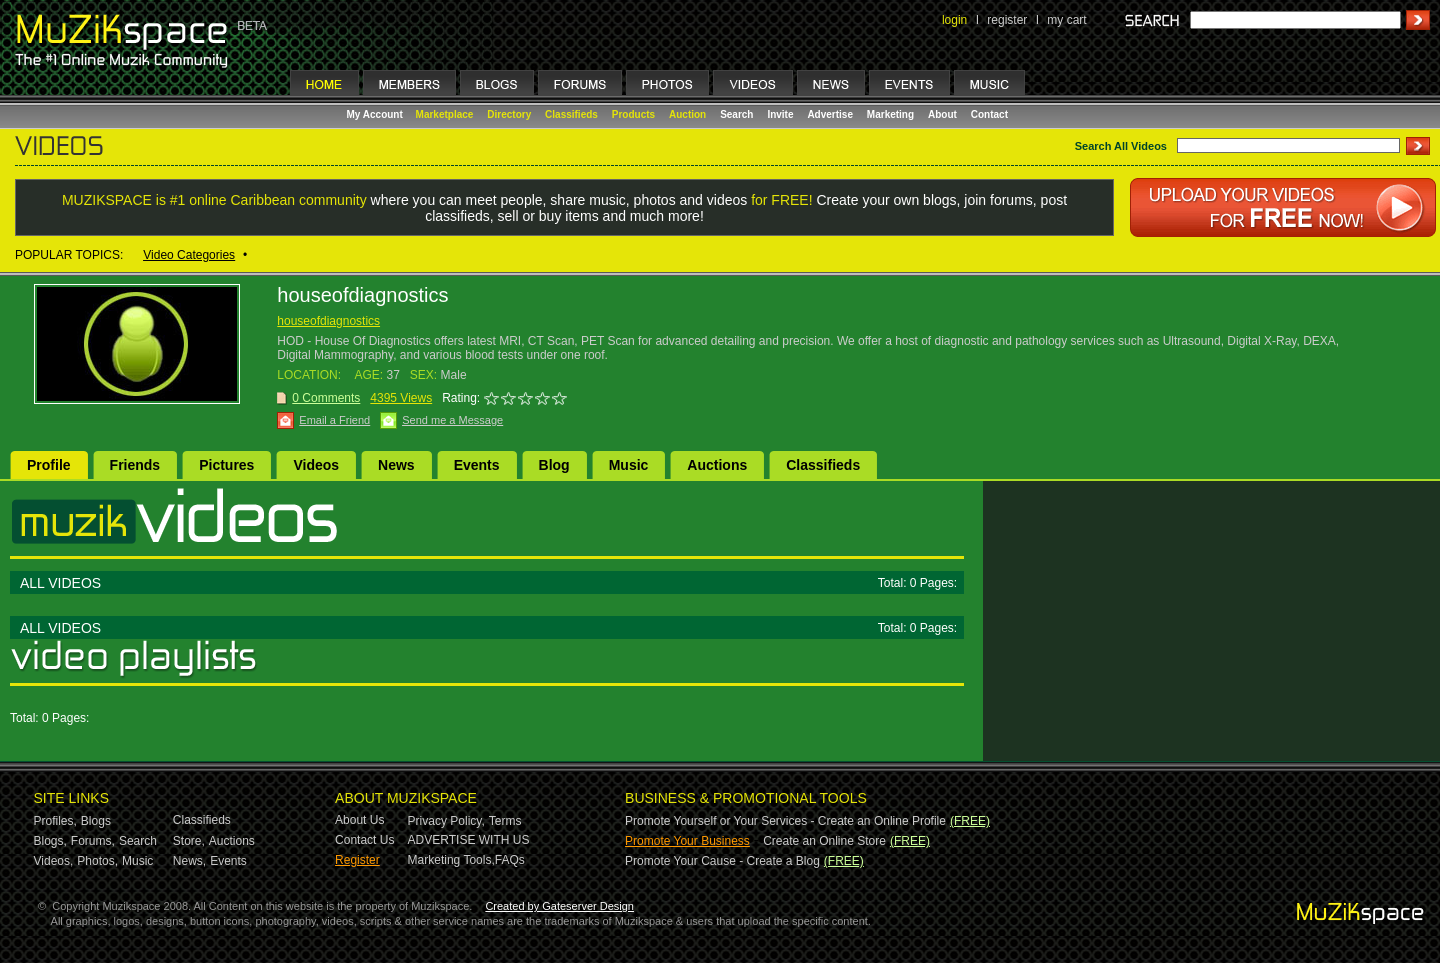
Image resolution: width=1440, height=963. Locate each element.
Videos (316, 465)
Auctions (717, 465)
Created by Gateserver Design (559, 906)
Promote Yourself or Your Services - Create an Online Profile (785, 821)
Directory (509, 114)
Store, (189, 841)
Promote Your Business (687, 841)
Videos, (54, 861)
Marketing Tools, (451, 860)
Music (629, 465)
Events (477, 465)
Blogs (96, 821)
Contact (989, 114)
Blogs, (50, 841)
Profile (49, 465)
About (942, 114)
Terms (505, 821)
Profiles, (55, 821)
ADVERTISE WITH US (469, 840)
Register (357, 860)
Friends (135, 465)
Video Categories (189, 255)
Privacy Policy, (446, 821)
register (1007, 20)
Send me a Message (452, 420)
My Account (376, 114)
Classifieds (571, 114)
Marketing (890, 114)
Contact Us (364, 840)
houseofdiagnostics (328, 321)
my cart (1066, 20)
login (954, 20)
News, (189, 861)
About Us (359, 820)
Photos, (97, 861)
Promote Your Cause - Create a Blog (722, 861)
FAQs (510, 860)
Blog (554, 465)
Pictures (226, 465)
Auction (687, 114)
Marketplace (445, 114)
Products (633, 114)
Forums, (93, 841)
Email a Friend (334, 420)
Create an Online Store (824, 841)
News (396, 465)
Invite (780, 114)
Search (736, 114)
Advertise (830, 114)
